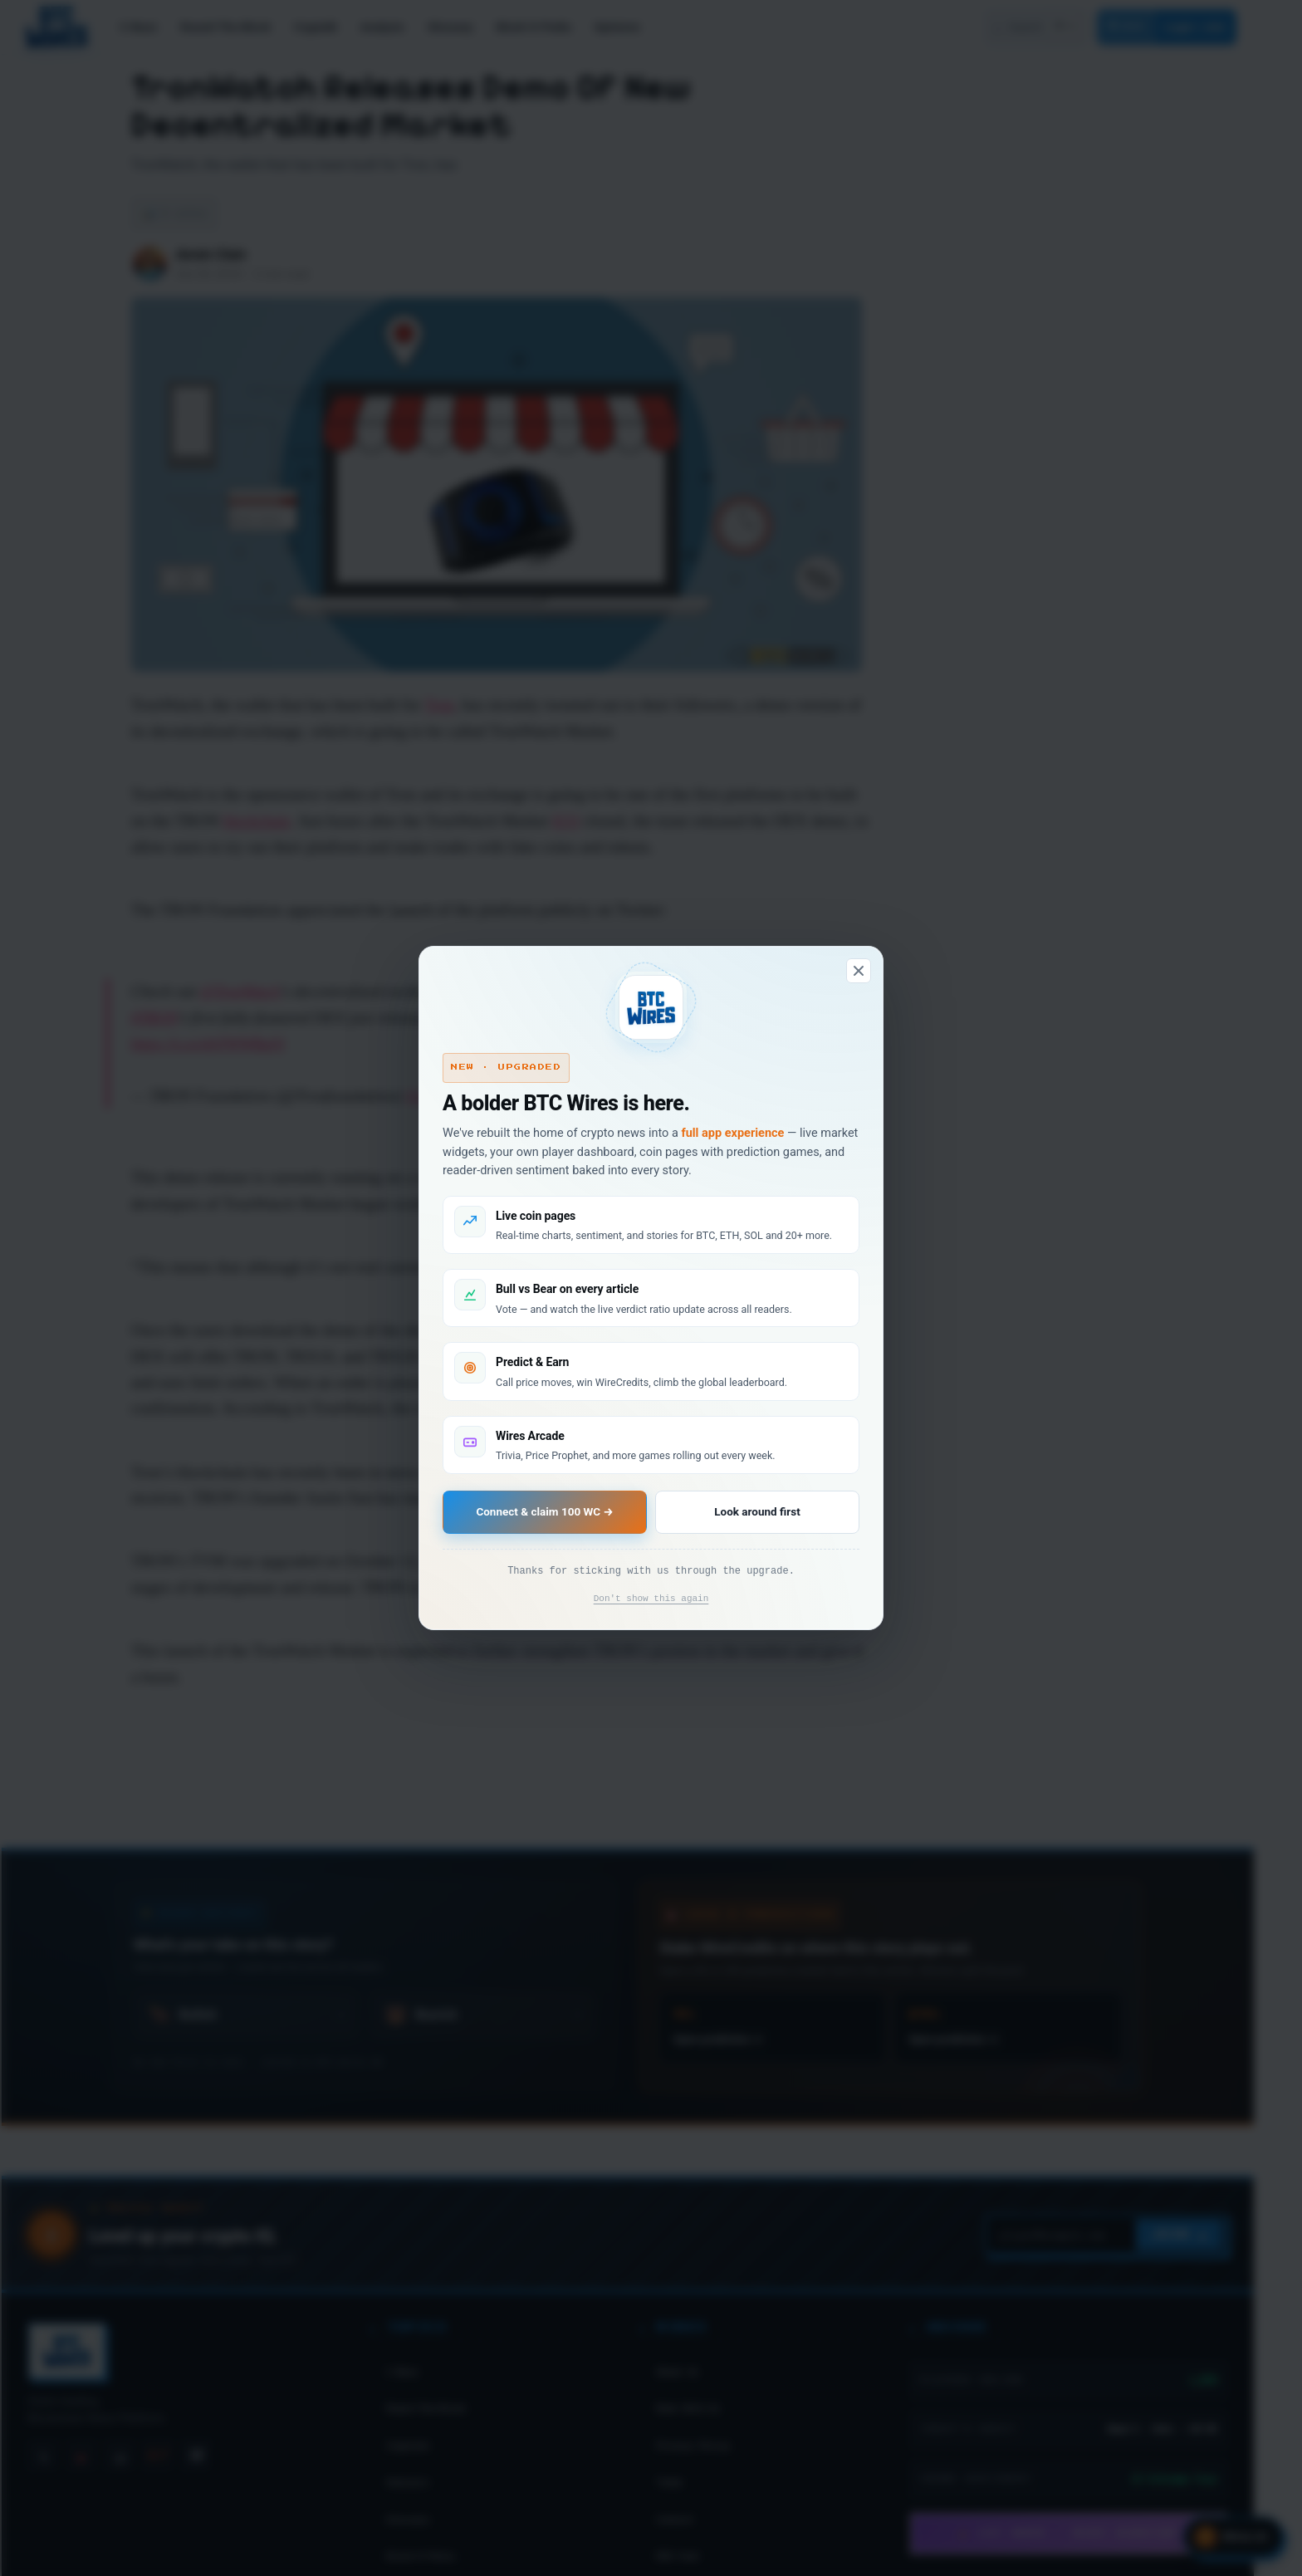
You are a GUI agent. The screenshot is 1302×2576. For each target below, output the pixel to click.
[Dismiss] (858, 969)
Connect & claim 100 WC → (545, 1512)
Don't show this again (651, 1600)
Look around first (756, 1512)
